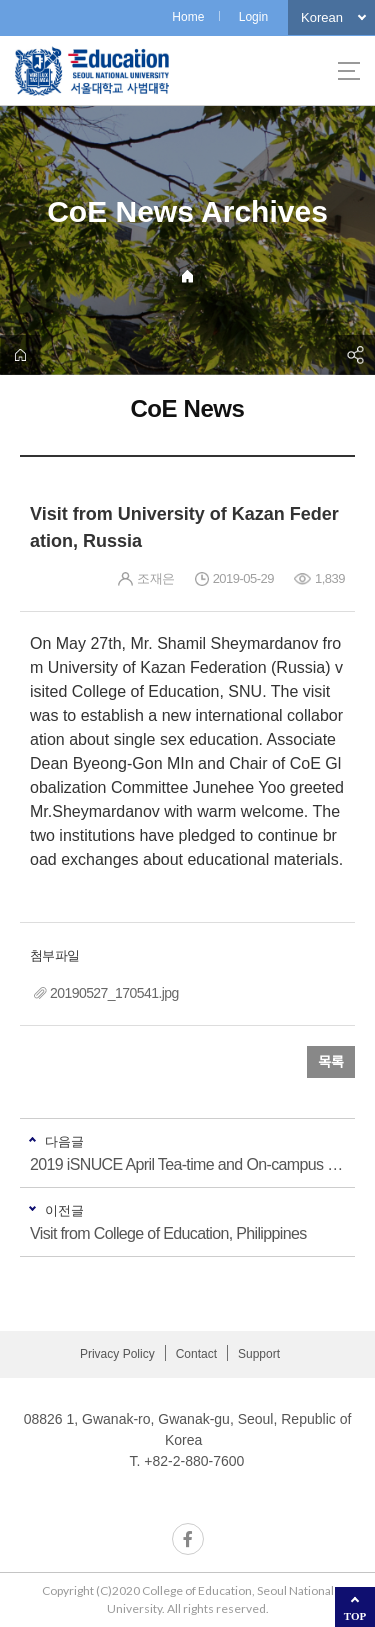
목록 (331, 1062)
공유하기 (355, 355)
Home (188, 17)
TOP (355, 1616)
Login (253, 17)
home (20, 355)
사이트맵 (349, 71)
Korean (322, 17)
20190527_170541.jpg (114, 993)
